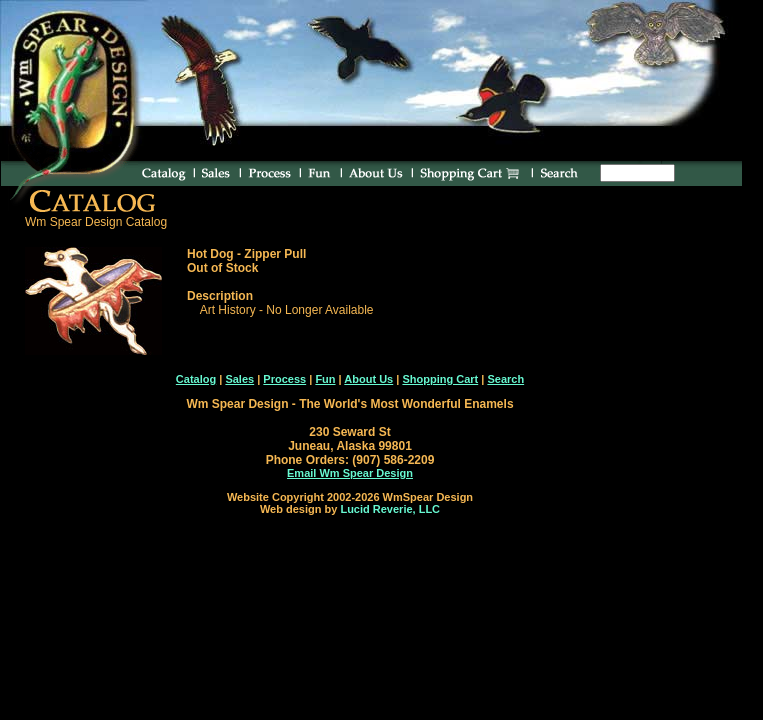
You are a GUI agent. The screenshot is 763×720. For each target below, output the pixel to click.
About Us (368, 379)
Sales (239, 379)
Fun (325, 379)
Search (505, 379)
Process (284, 379)
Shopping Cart (440, 379)
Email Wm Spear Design (350, 473)
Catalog (196, 379)
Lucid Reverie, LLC (390, 509)
